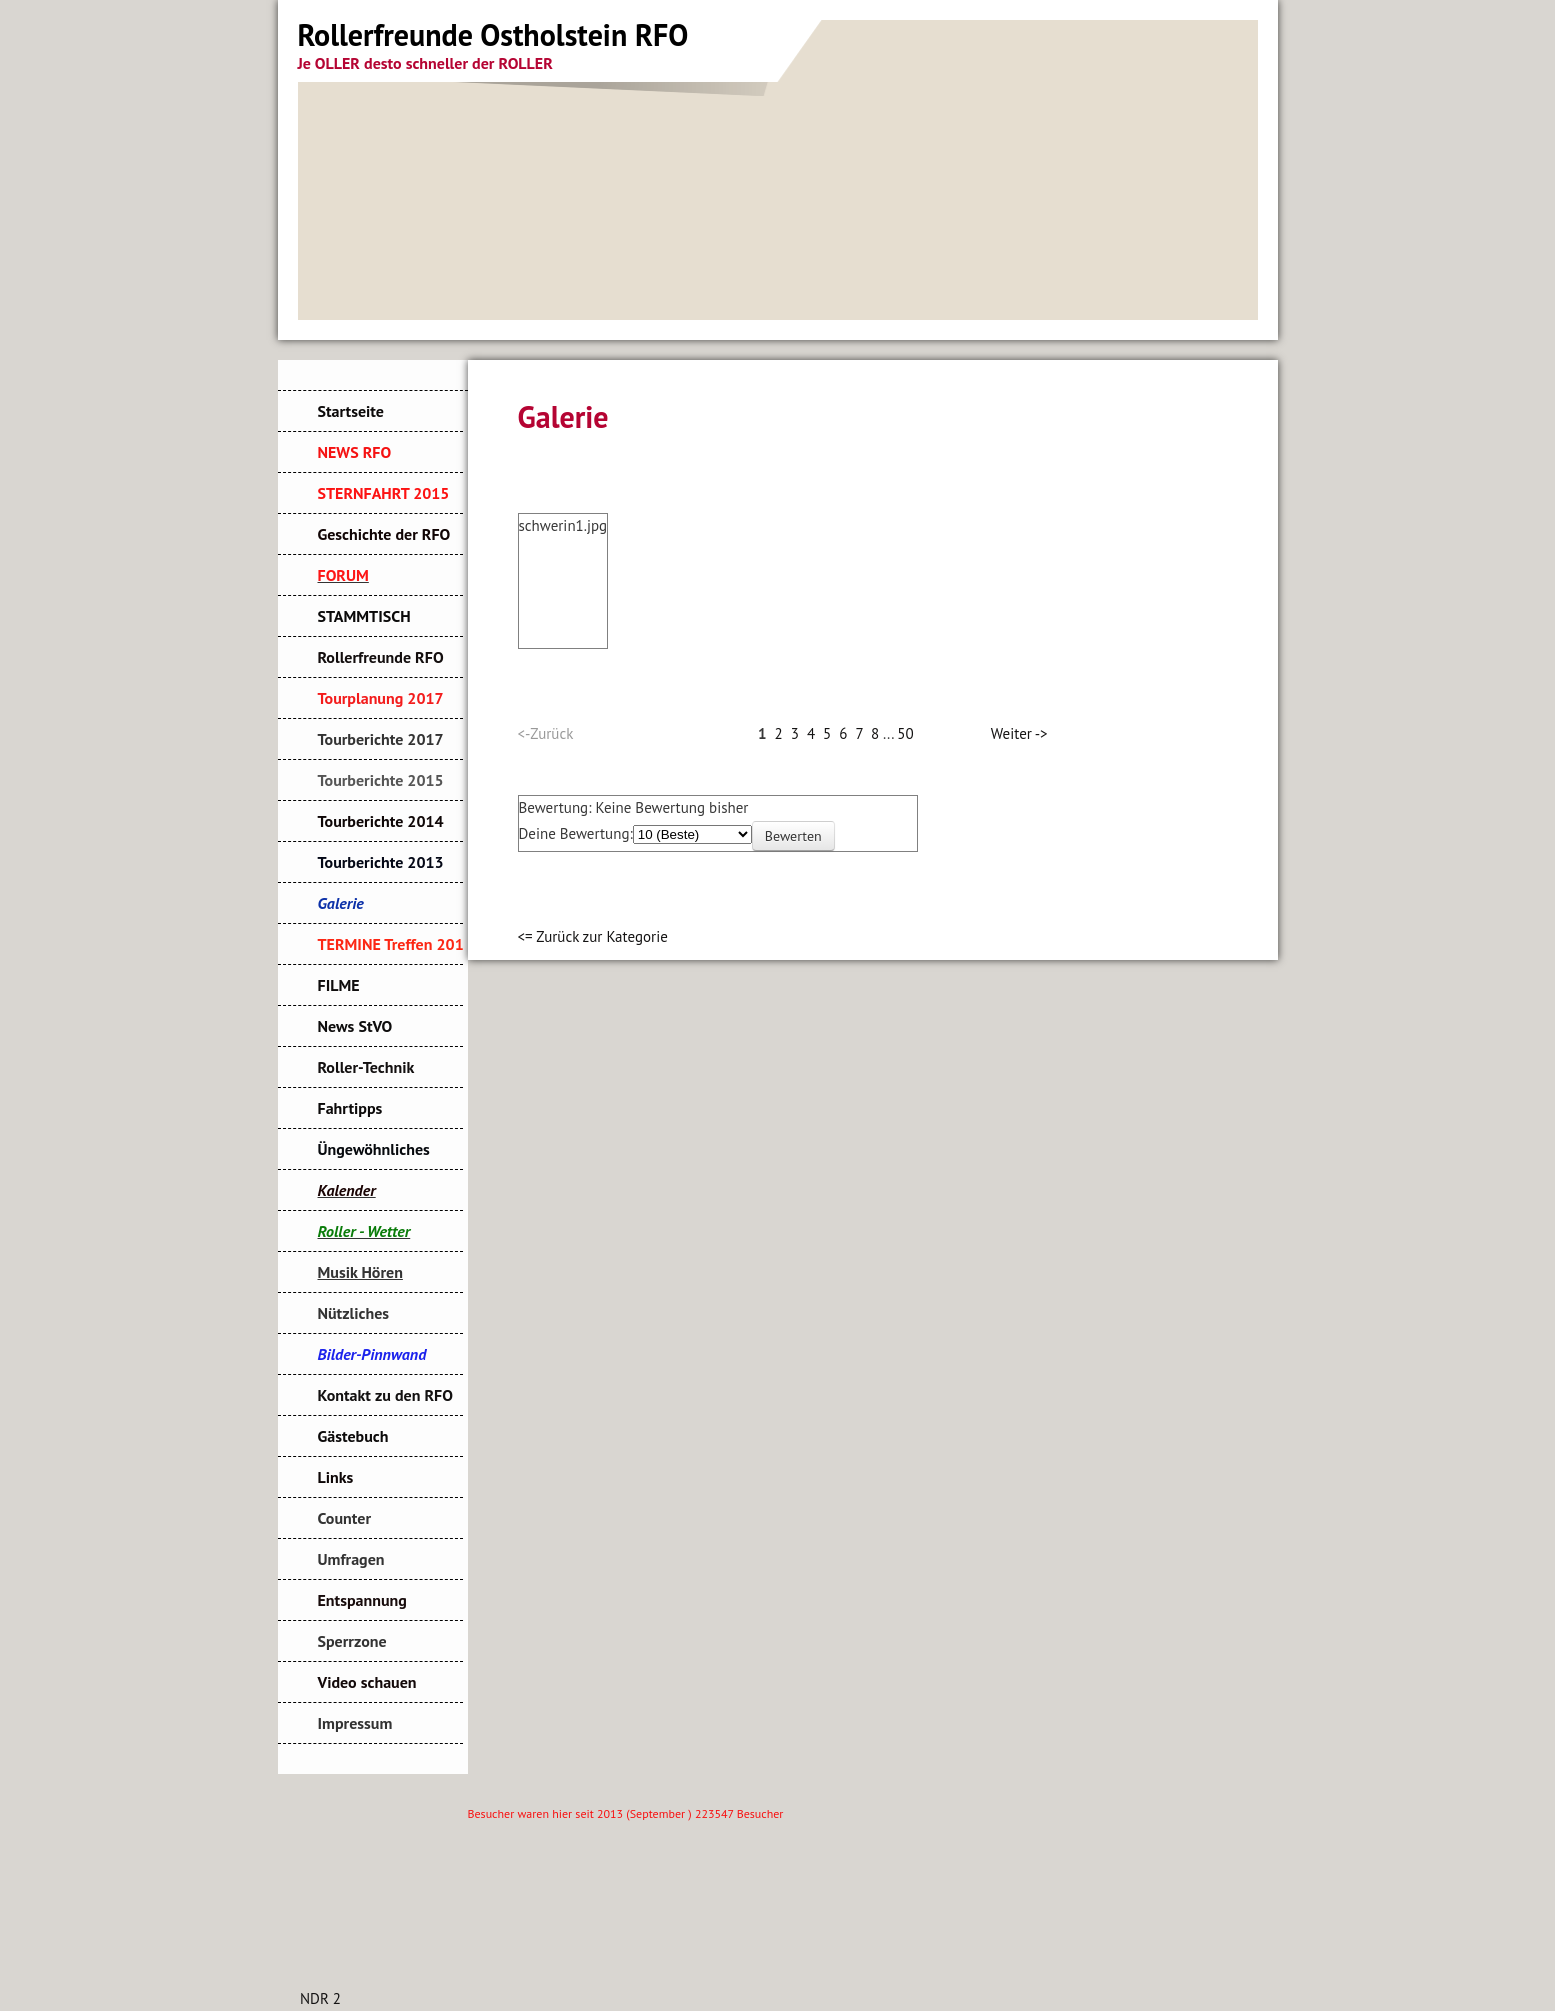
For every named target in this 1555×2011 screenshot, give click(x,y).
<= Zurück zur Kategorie (593, 936)
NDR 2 (320, 1998)
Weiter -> (1019, 733)
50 (905, 733)
